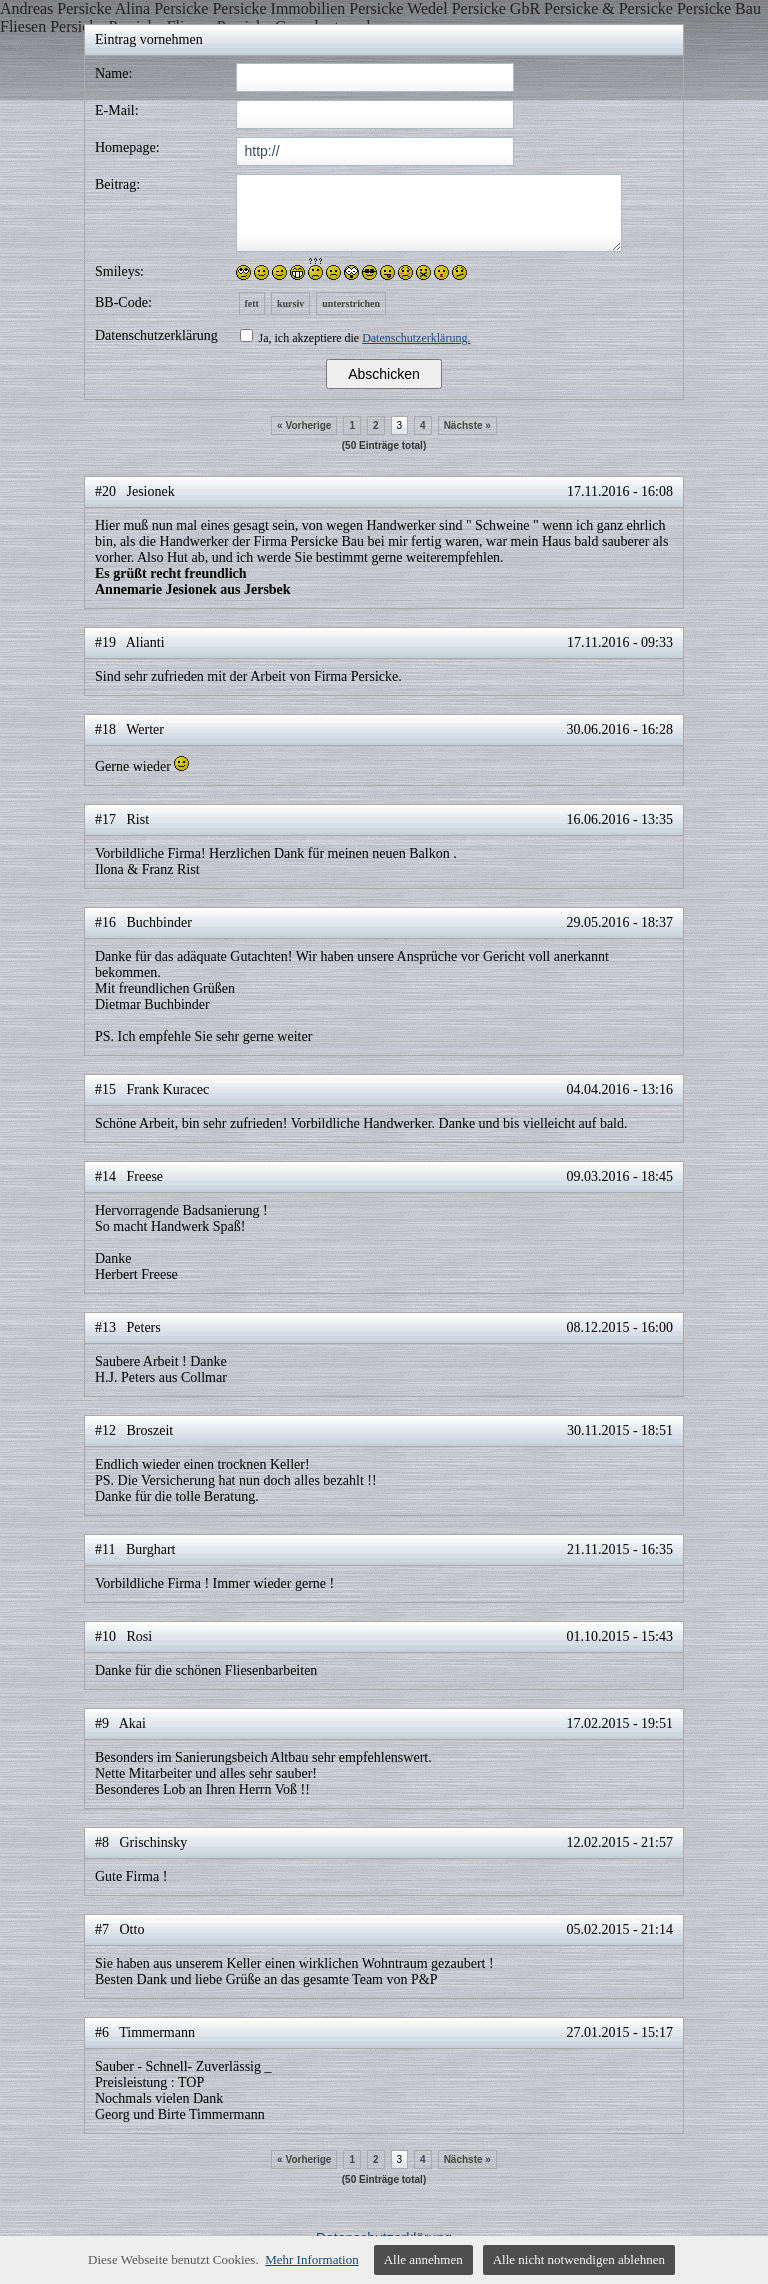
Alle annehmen (423, 2259)
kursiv (290, 303)
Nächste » (467, 425)
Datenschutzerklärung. (416, 338)
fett (252, 303)
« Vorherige (304, 425)
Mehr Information (312, 2259)
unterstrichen (351, 303)
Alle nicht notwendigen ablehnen (579, 2259)
